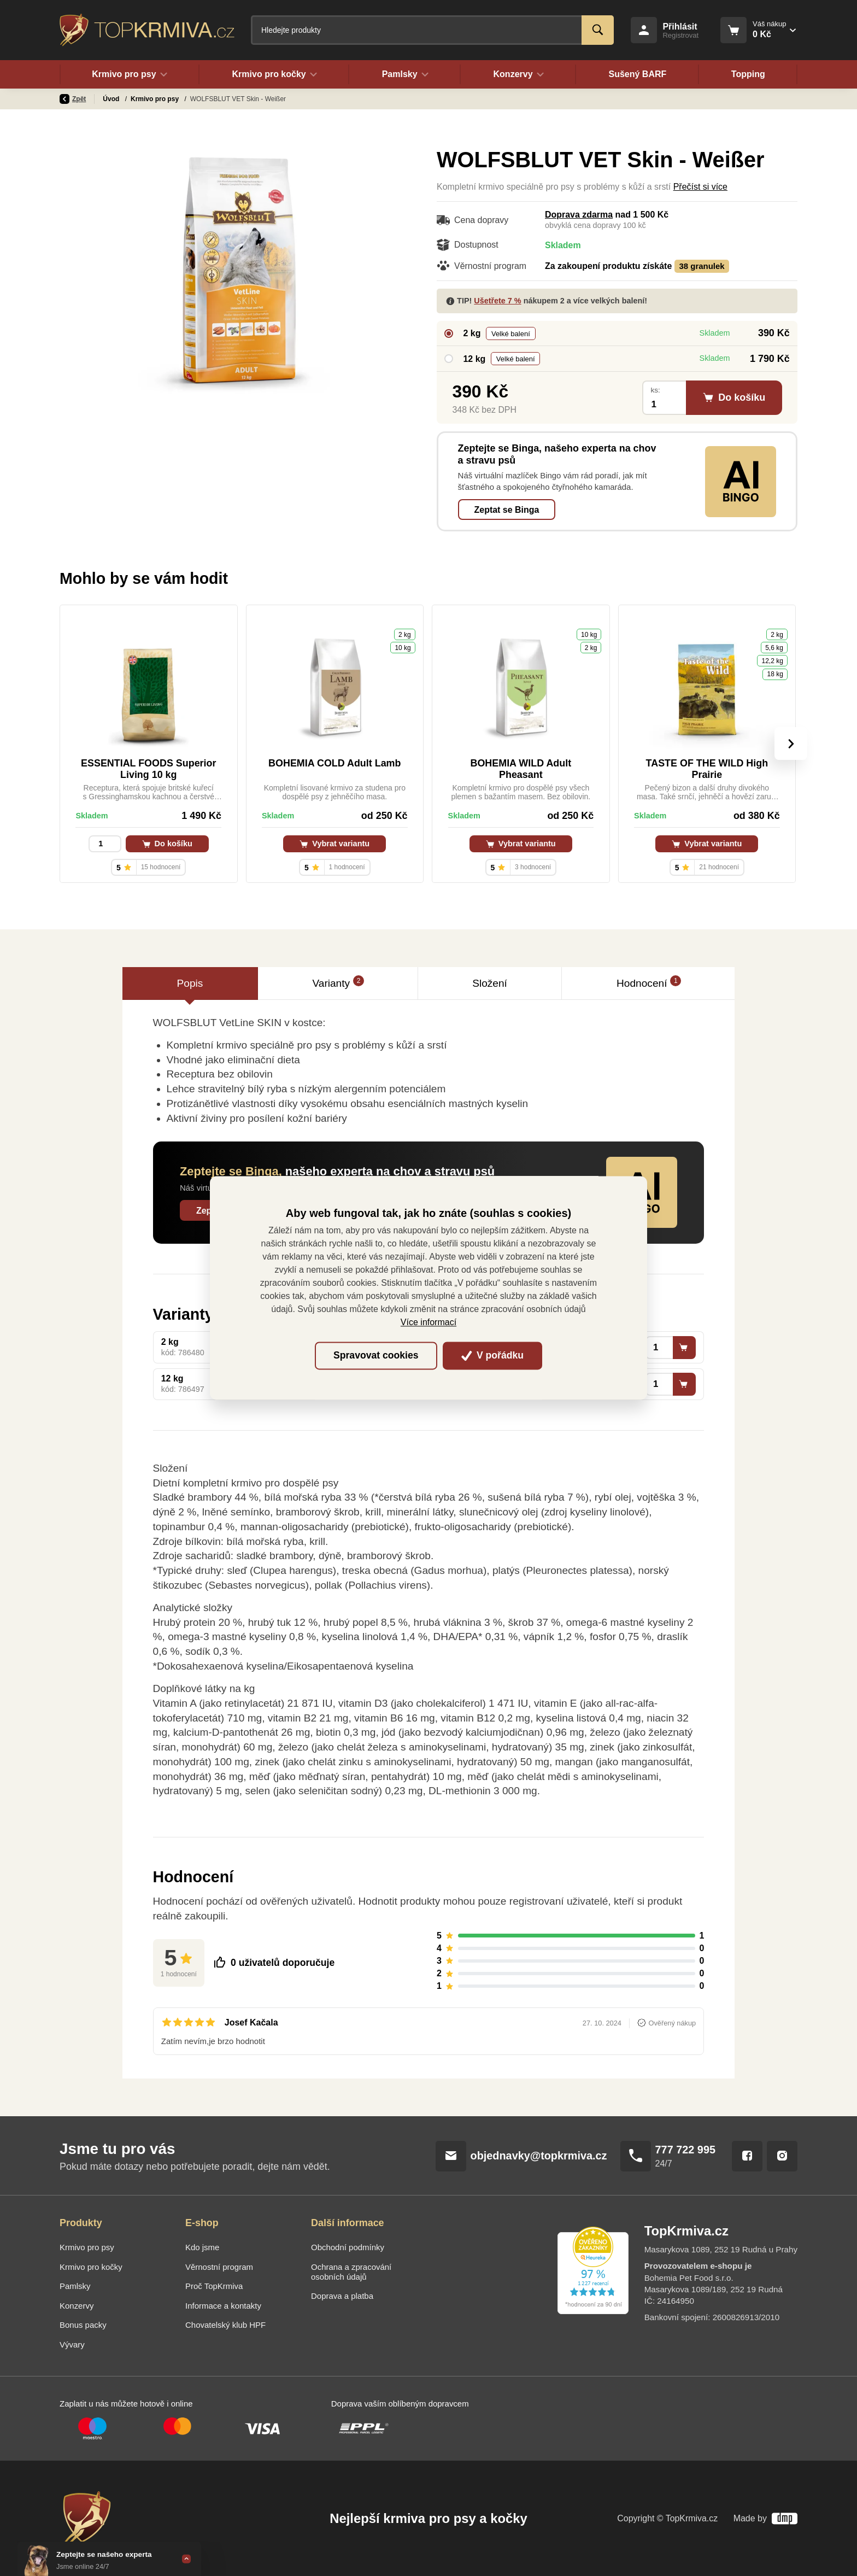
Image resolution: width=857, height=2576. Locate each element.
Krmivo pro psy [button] (129, 74)
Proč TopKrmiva (214, 2286)
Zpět (73, 99)
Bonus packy (83, 2324)
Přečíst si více (700, 186)
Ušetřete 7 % (497, 300)
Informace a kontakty (223, 2305)
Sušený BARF (637, 74)
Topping (748, 74)
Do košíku (167, 843)
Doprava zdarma (579, 214)
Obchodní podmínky (347, 2247)
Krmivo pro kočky (91, 2266)
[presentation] (790, 743)
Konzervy (76, 2305)
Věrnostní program (219, 2266)
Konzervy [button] (518, 74)
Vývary (72, 2344)
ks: (655, 390)
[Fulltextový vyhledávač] (432, 30)
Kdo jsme (202, 2247)
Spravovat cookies (375, 1355)
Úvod (112, 99)
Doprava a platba (342, 2295)
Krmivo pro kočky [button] (274, 74)
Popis (190, 983)
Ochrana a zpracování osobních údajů (351, 2271)
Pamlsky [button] (405, 74)
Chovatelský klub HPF (225, 2324)
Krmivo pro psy (155, 99)
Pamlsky (75, 2286)
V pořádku (492, 1355)
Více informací (428, 1322)
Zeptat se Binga (506, 509)
